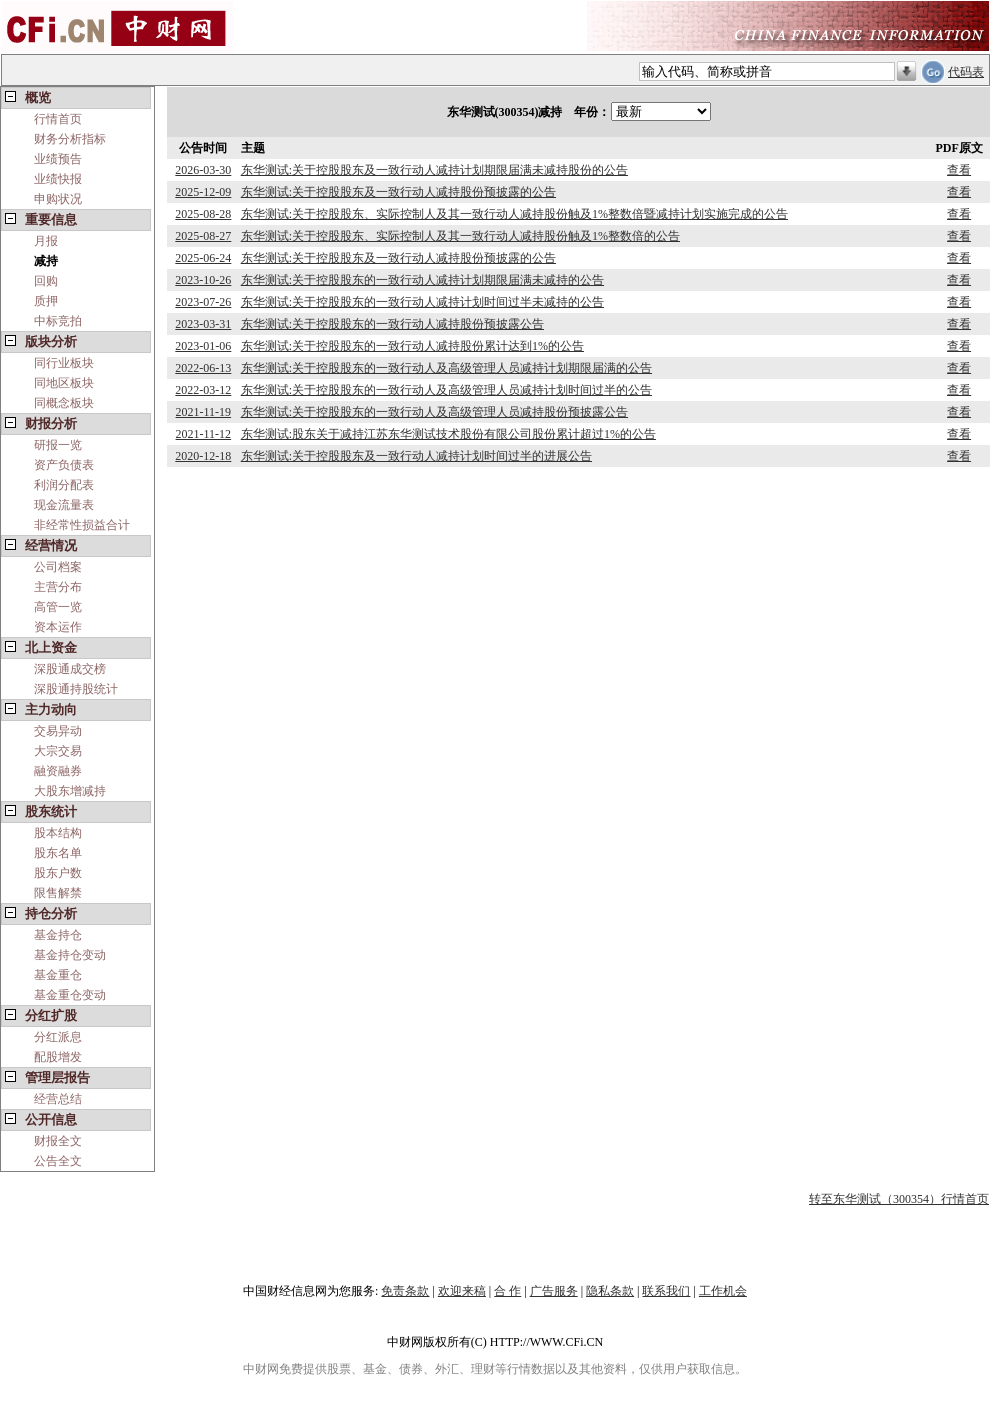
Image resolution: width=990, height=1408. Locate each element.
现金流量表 (64, 505)
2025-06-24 (203, 258)
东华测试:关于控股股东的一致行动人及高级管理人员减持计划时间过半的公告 (446, 390)
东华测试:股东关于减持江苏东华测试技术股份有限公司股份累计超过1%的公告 (448, 434)
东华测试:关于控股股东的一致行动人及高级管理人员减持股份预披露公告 (434, 412)
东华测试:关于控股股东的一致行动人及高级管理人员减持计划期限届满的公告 (446, 368)
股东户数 (58, 873)
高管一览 (58, 607)
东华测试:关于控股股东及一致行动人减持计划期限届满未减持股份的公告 (434, 170)
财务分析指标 (70, 139)
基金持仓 (58, 935)
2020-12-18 (203, 456)
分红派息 (58, 1037)
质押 (46, 301)
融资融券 (58, 771)
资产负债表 (64, 465)
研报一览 (58, 445)
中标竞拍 (58, 321)
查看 (959, 170)
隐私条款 (610, 1291)
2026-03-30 (203, 170)
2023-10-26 (203, 280)
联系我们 (666, 1291)
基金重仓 (58, 975)
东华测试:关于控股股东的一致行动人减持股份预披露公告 (392, 324)
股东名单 (58, 853)
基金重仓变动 (70, 995)
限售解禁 (58, 893)
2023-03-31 (203, 324)
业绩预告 (58, 159)
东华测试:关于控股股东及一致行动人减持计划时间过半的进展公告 (416, 456)
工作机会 (723, 1291)
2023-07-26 (203, 302)
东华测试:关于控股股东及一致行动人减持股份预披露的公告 (398, 192)
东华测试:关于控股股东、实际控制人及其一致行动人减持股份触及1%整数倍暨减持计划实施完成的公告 (514, 214)
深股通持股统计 (76, 689)
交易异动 (58, 731)
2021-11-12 (204, 434)
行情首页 (58, 119)
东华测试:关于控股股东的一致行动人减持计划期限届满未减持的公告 (422, 280)
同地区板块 (64, 383)
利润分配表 (64, 485)
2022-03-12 (203, 390)
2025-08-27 (203, 236)
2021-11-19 (204, 412)
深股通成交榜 (70, 669)
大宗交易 (58, 751)
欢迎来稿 (462, 1291)
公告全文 (58, 1161)
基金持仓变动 (70, 955)
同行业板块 (64, 363)
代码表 (966, 72)
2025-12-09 (203, 192)
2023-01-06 (203, 346)
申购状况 (58, 199)
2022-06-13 (203, 368)
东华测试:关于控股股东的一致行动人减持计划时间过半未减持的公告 (422, 302)
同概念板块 (64, 403)
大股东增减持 (70, 791)
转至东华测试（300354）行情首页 (899, 1199)
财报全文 (58, 1141)
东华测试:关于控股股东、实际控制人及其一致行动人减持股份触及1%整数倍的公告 (460, 236)
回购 (46, 281)
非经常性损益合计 (82, 525)
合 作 (507, 1291)
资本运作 (58, 627)
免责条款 (405, 1291)
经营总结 (58, 1099)
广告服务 (554, 1291)
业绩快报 (58, 179)
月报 (46, 241)
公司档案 (58, 567)
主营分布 (58, 587)
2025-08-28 (203, 214)
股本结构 (58, 833)
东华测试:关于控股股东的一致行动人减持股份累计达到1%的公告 (412, 346)
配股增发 (58, 1057)
